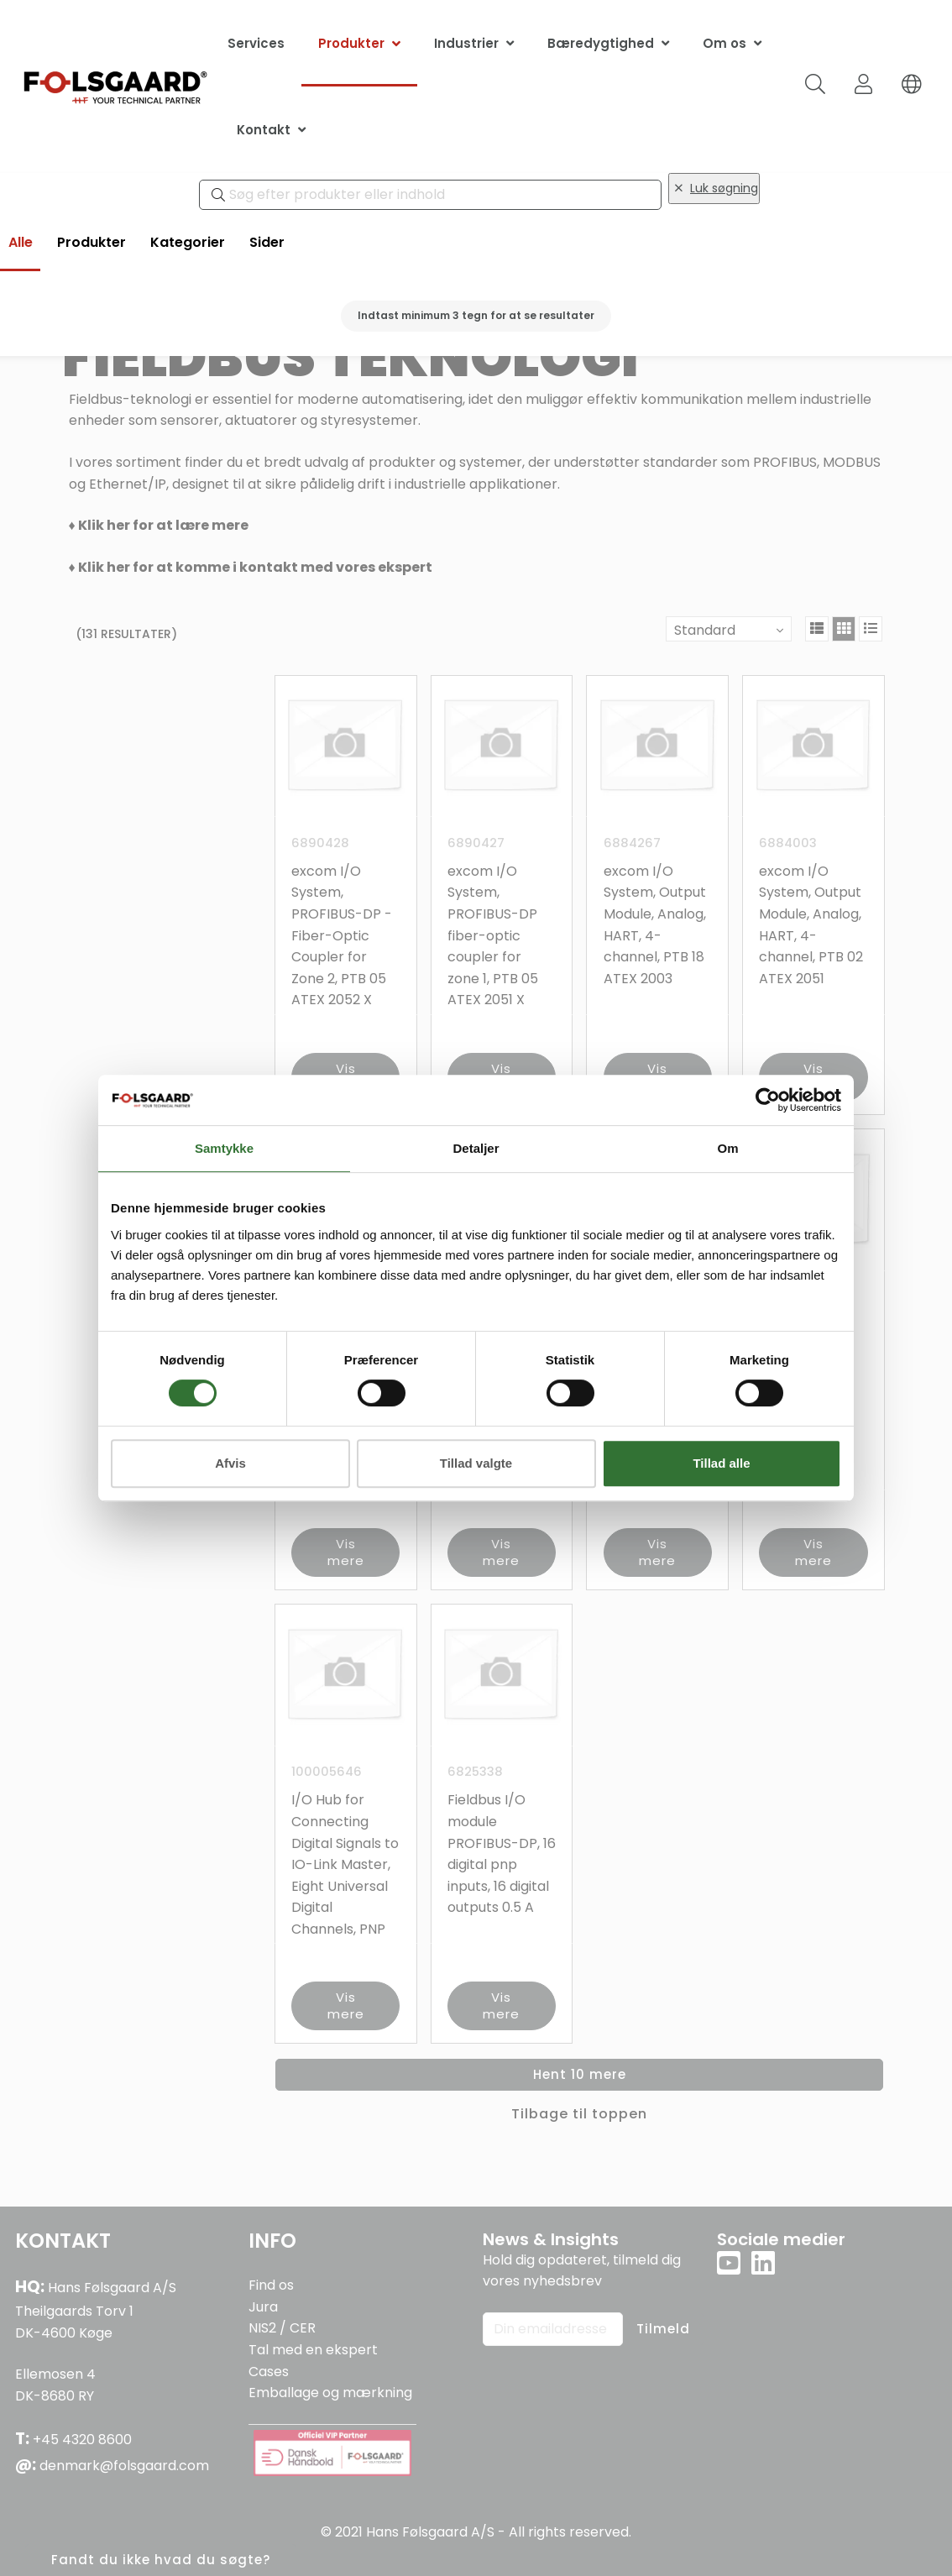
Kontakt (263, 130)
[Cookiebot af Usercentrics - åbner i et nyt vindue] (767, 1100)
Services (256, 43)
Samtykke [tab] (224, 1148)
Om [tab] (727, 1148)
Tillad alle (721, 1463)
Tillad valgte (476, 1463)
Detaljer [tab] (475, 1148)
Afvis (230, 1463)
